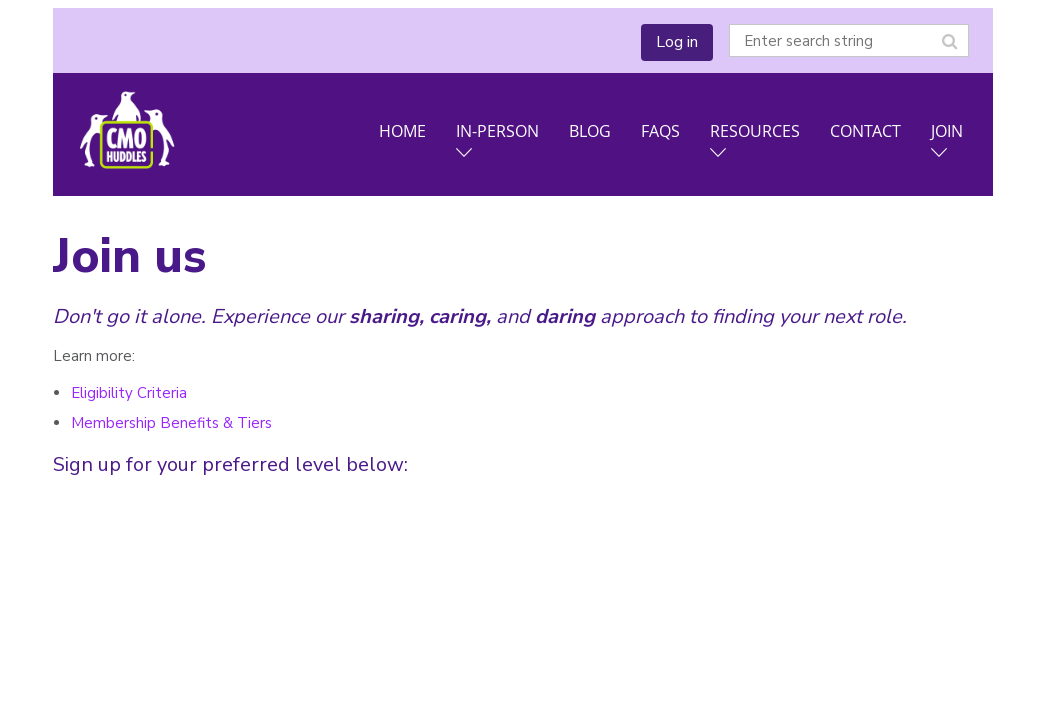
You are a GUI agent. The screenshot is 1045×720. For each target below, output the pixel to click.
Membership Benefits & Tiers (171, 423)
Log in (677, 42)
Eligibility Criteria (129, 393)
